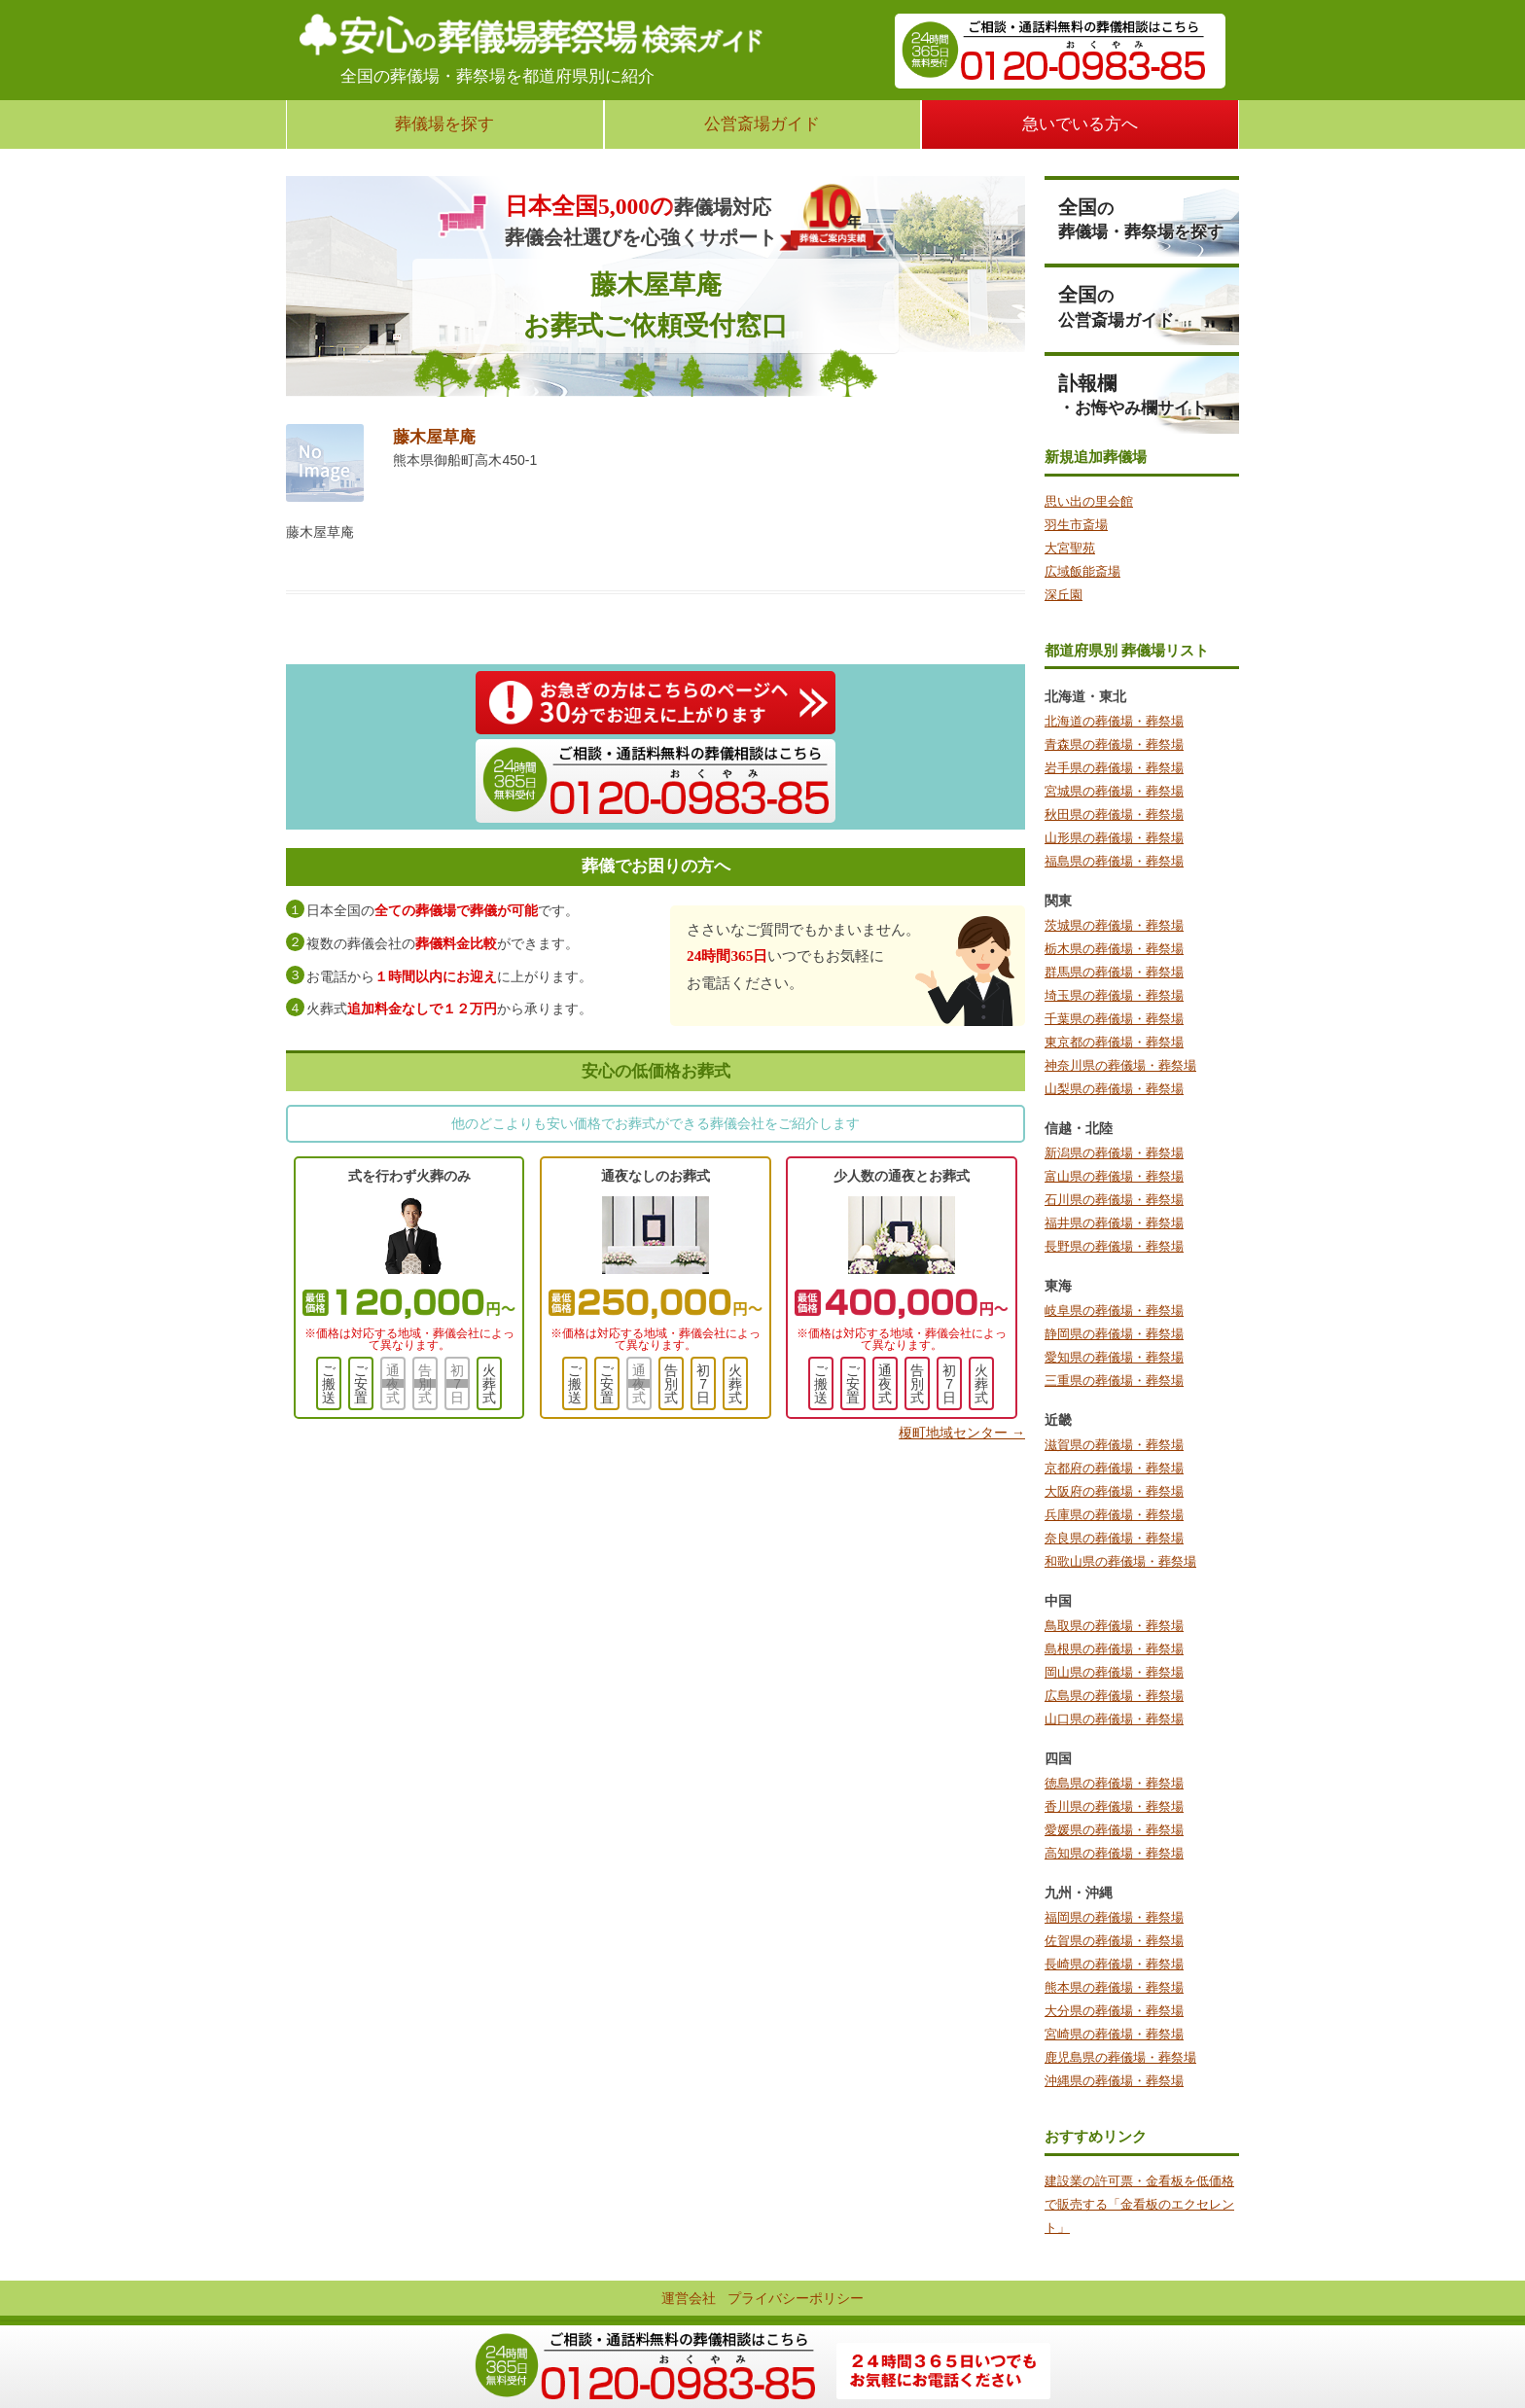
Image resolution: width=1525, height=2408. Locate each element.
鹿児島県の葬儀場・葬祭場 (1120, 2057)
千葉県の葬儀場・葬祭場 (1114, 1018)
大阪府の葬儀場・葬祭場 (1114, 1491)
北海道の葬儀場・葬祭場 (1114, 721)
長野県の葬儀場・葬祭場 (1114, 1246)
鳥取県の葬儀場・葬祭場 (1114, 1625)
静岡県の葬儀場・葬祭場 (1114, 1334)
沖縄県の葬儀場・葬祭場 (1114, 2080)
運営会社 (688, 2298)
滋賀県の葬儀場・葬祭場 (1114, 1444)
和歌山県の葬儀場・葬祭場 (1120, 1561)
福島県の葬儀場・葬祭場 (1114, 861)
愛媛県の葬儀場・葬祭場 (1114, 1830)
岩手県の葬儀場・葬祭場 (1114, 768)
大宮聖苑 (1070, 548)
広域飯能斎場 (1082, 571)
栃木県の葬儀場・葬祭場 (1114, 948)
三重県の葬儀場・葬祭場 (1114, 1380)
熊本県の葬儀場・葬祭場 (1114, 1987)
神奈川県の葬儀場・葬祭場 (1120, 1065)
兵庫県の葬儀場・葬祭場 (1114, 1514)
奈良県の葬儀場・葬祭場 (1114, 1538)
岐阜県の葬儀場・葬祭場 (1114, 1310)
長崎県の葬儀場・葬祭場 (1114, 1964)
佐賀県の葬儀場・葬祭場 (1114, 1940)
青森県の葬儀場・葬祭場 (1114, 744)
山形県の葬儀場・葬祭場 (1114, 838)
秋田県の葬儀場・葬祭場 (1114, 814)
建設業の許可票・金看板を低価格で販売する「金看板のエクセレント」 (1139, 2204)
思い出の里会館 (1089, 501)
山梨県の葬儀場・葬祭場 (1114, 1088)
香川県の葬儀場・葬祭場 (1114, 1806)
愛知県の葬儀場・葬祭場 (1114, 1357)
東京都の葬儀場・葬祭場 (1114, 1042)
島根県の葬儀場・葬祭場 (1114, 1649)
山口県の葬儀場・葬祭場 (1114, 1719)
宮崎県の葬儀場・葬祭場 (1114, 2034)
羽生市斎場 (1076, 524)
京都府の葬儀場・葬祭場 (1114, 1468)
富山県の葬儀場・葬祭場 (1114, 1176)
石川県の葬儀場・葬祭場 (1114, 1199)
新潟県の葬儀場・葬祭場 (1114, 1153)
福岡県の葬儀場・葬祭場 (1114, 1917)
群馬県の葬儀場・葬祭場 (1114, 972)
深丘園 (1063, 594)
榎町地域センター (962, 1432)
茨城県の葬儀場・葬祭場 (1114, 925)
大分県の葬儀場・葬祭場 (1114, 2010)
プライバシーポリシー (795, 2298)
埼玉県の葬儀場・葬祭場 (1114, 995)
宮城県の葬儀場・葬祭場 (1114, 791)
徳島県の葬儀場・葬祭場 (1114, 1783)
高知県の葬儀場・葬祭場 (1114, 1853)
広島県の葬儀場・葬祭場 (1114, 1695)
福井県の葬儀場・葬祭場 (1114, 1223)
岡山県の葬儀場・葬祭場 (1114, 1672)
